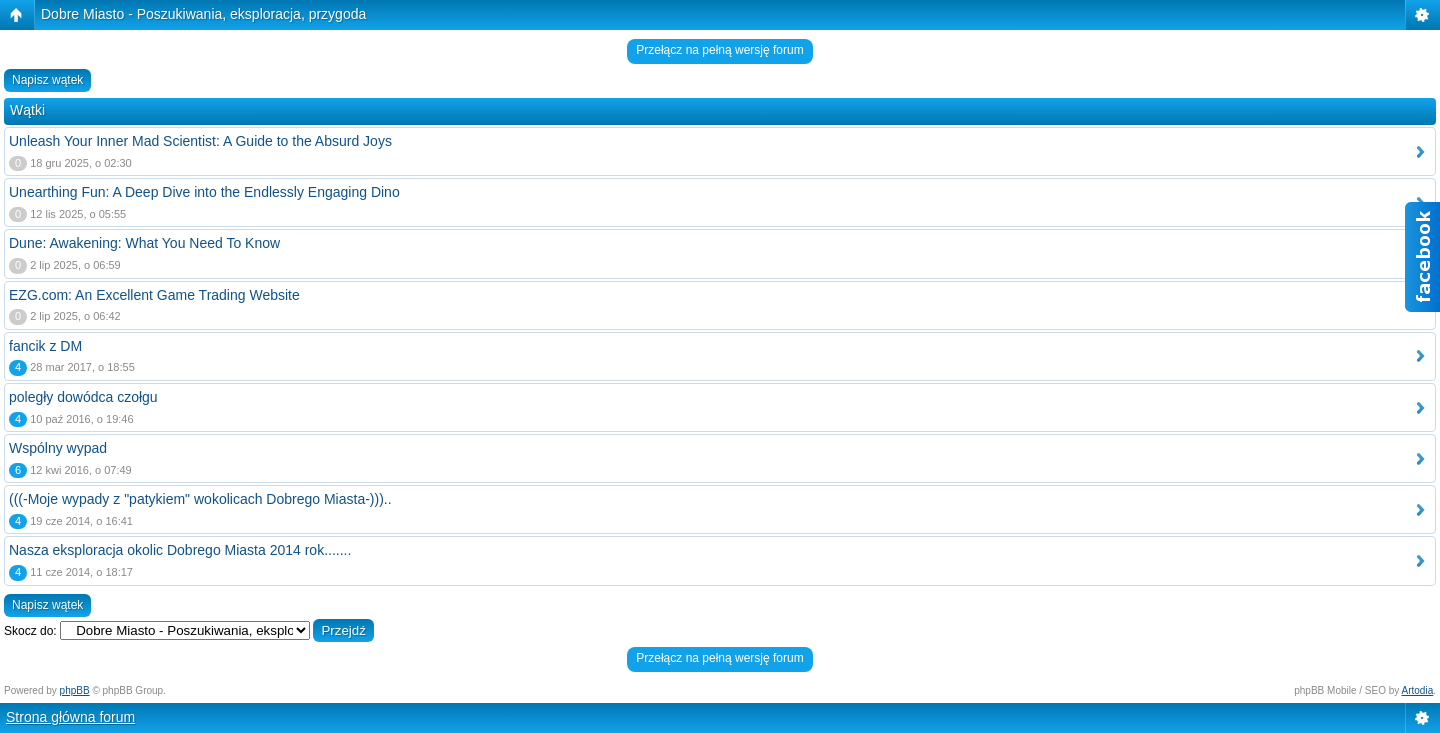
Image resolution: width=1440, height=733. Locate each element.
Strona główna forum (70, 717)
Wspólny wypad (58, 448)
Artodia (1418, 690)
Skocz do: (30, 631)
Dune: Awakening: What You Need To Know (144, 243)
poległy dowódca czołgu (83, 397)
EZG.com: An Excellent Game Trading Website (154, 295)
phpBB (75, 690)
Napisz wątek (47, 80)
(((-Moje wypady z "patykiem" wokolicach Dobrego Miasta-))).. (200, 499)
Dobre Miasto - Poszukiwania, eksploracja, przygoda (203, 14)
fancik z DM (45, 346)
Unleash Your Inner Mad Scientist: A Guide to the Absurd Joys (200, 141)
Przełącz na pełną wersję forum (719, 50)
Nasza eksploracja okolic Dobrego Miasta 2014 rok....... (180, 550)
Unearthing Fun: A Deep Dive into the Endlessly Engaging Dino (204, 192)
